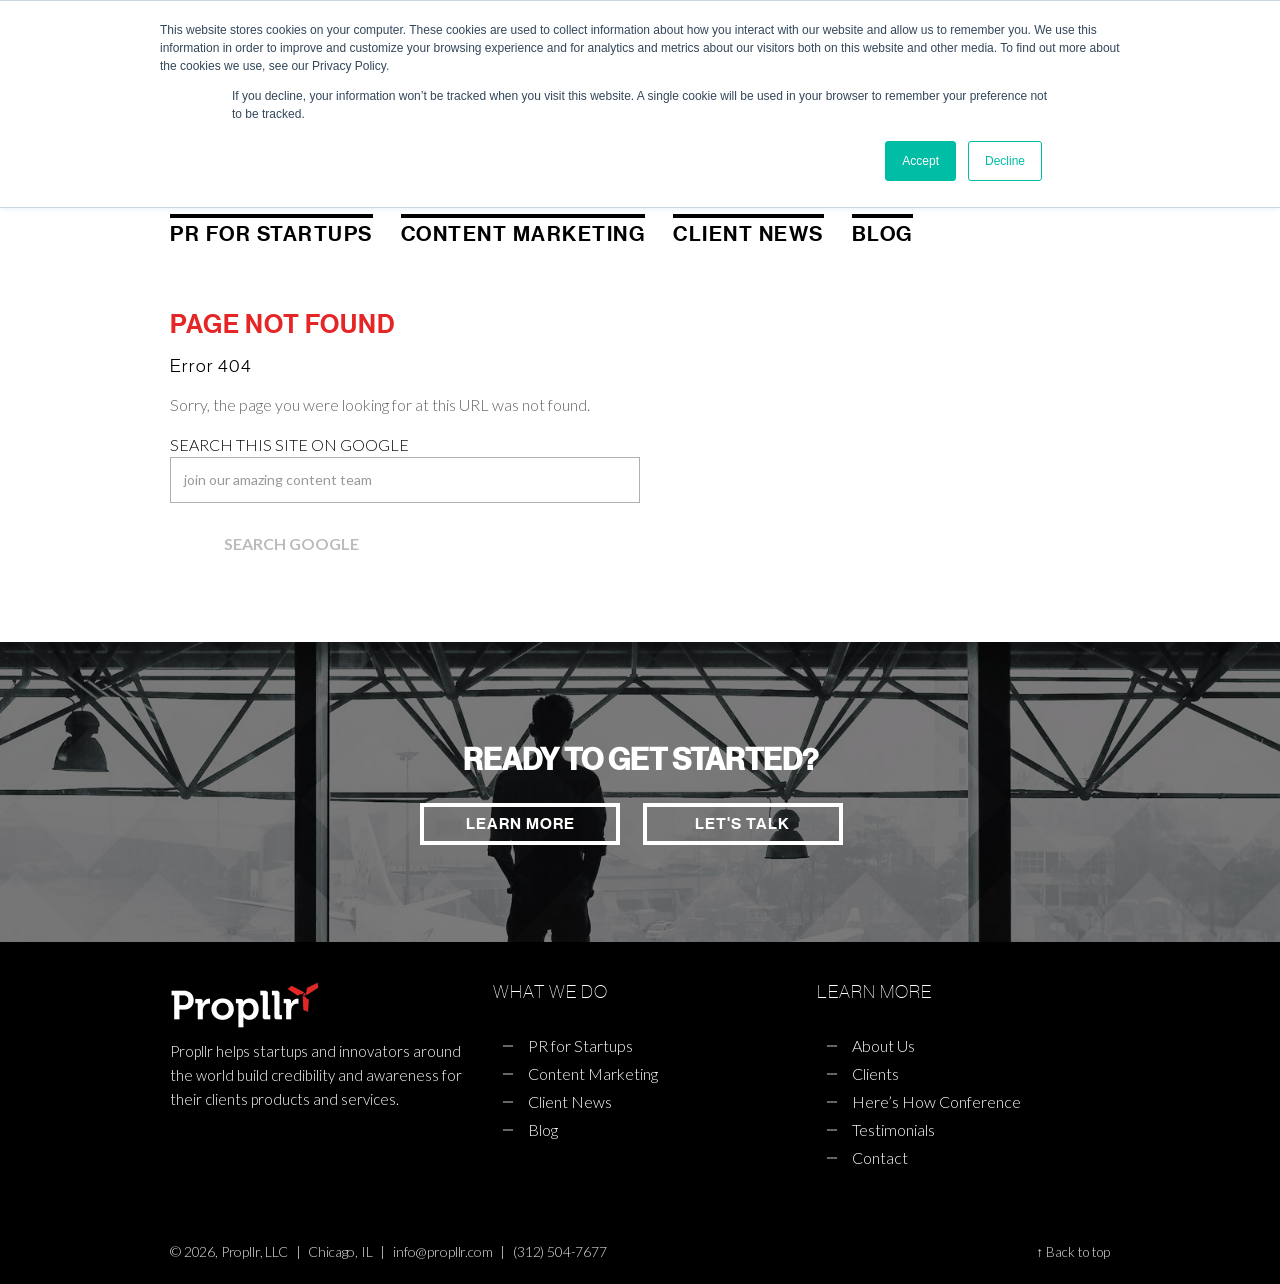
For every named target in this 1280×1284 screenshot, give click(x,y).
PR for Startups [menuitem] (271, 234)
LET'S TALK (742, 823)
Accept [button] (920, 161)
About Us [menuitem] (883, 1045)
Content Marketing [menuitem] (523, 234)
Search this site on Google (289, 444)
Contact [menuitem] (880, 1157)
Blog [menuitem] (882, 234)
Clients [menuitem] (875, 1073)
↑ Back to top (1073, 1252)
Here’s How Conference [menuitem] (936, 1101)
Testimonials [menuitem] (893, 1129)
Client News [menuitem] (748, 234)
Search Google (291, 543)
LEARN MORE (517, 823)
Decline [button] (1005, 161)
